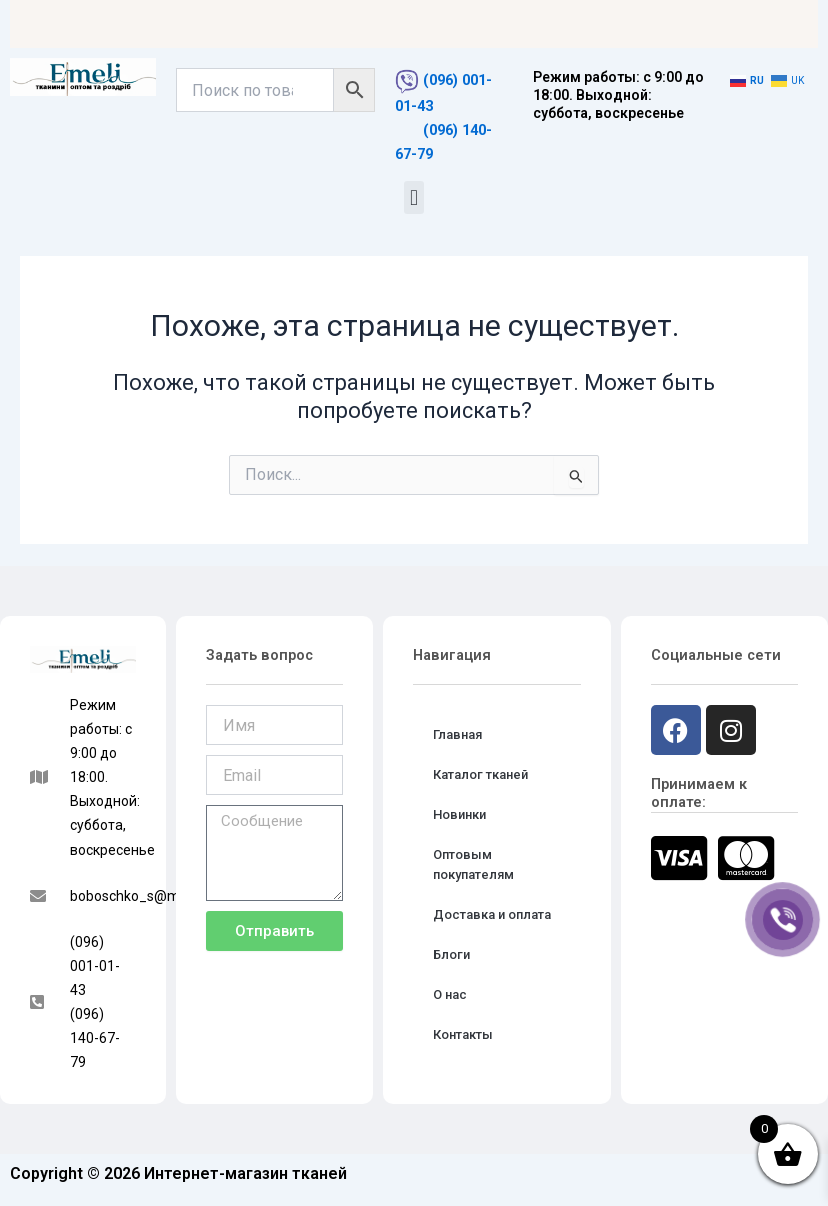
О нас (450, 994)
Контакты (463, 1034)
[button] (413, 197)
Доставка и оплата (492, 914)
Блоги (451, 954)
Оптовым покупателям (473, 864)
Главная (457, 734)
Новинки (459, 814)
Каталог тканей (480, 774)
